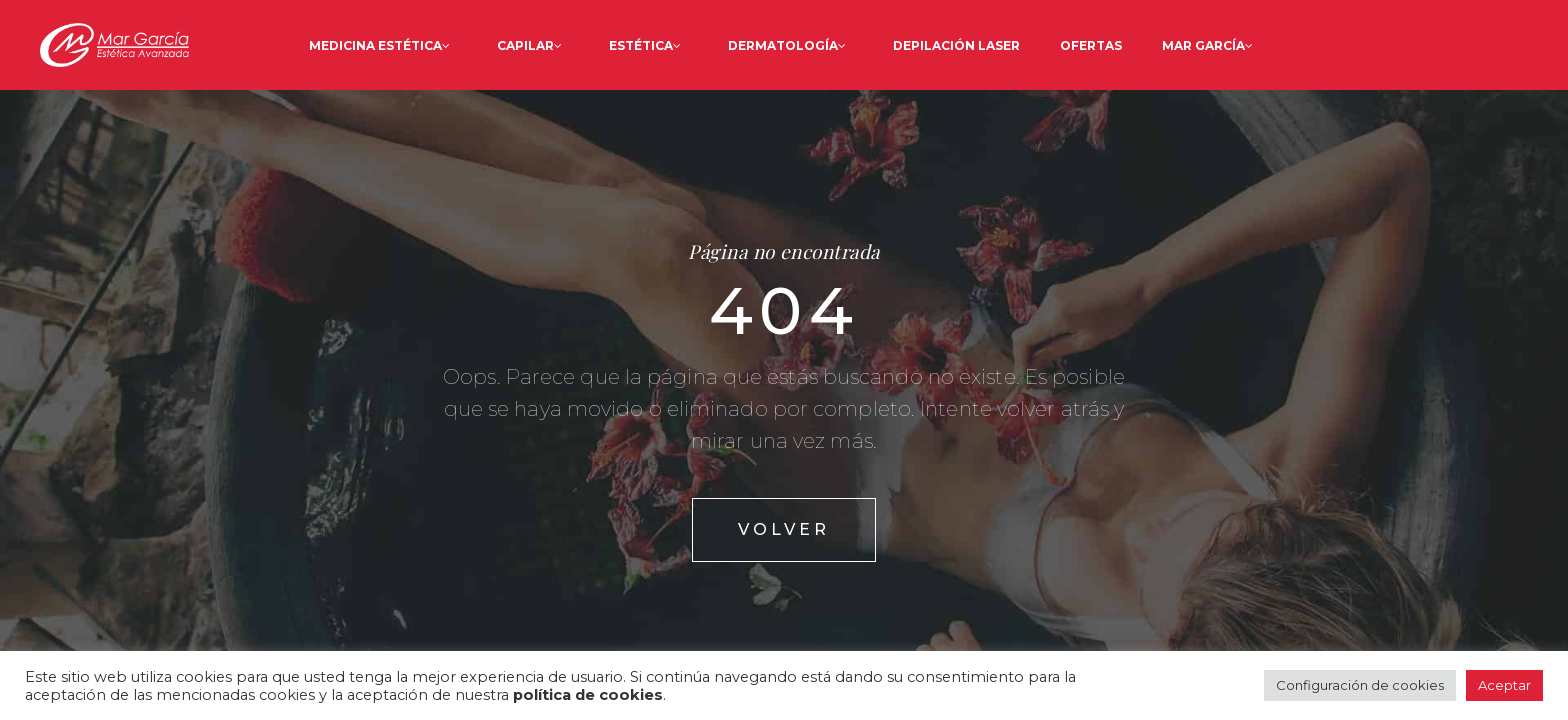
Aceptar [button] (1504, 685)
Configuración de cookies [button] (1360, 685)
